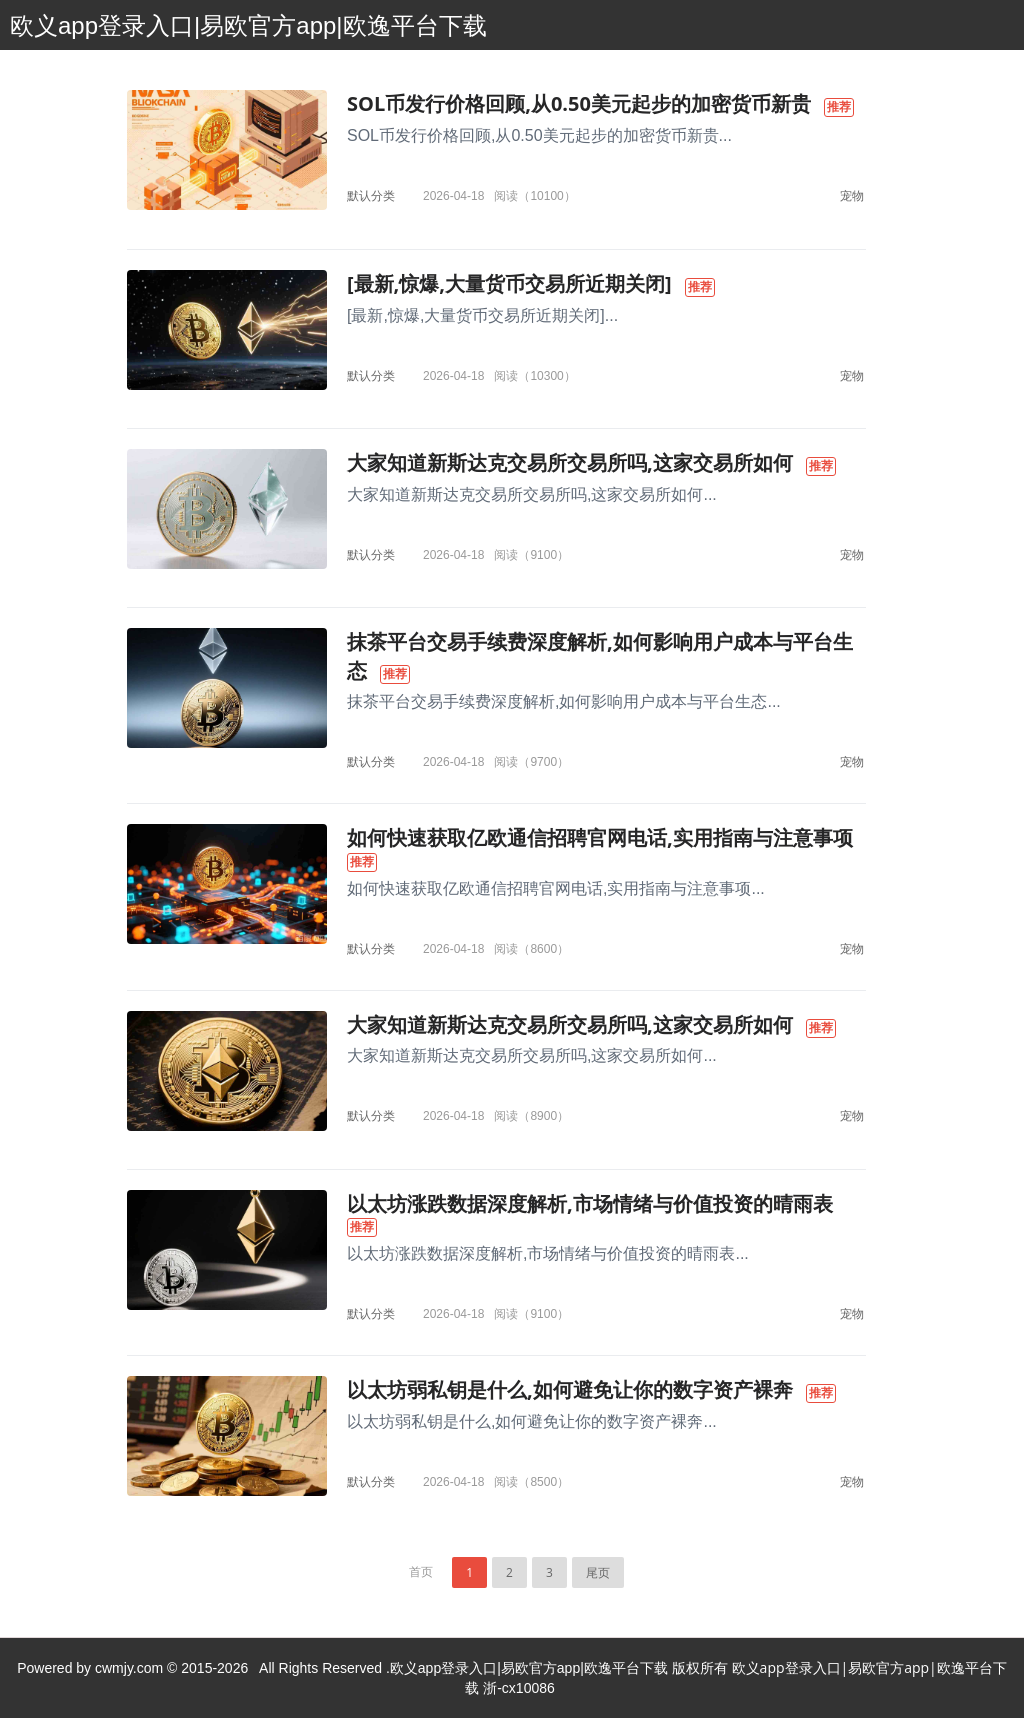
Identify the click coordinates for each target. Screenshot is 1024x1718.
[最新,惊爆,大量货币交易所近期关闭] (509, 283)
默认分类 (371, 195)
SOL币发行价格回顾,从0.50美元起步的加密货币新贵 (579, 103)
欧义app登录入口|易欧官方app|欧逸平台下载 (248, 25)
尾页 (598, 1572)
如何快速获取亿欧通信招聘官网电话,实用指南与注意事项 (600, 837)
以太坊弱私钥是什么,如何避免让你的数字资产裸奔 (570, 1389)
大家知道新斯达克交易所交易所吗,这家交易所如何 (570, 462)
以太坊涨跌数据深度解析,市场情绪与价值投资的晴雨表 (590, 1203)
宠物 (852, 195)
